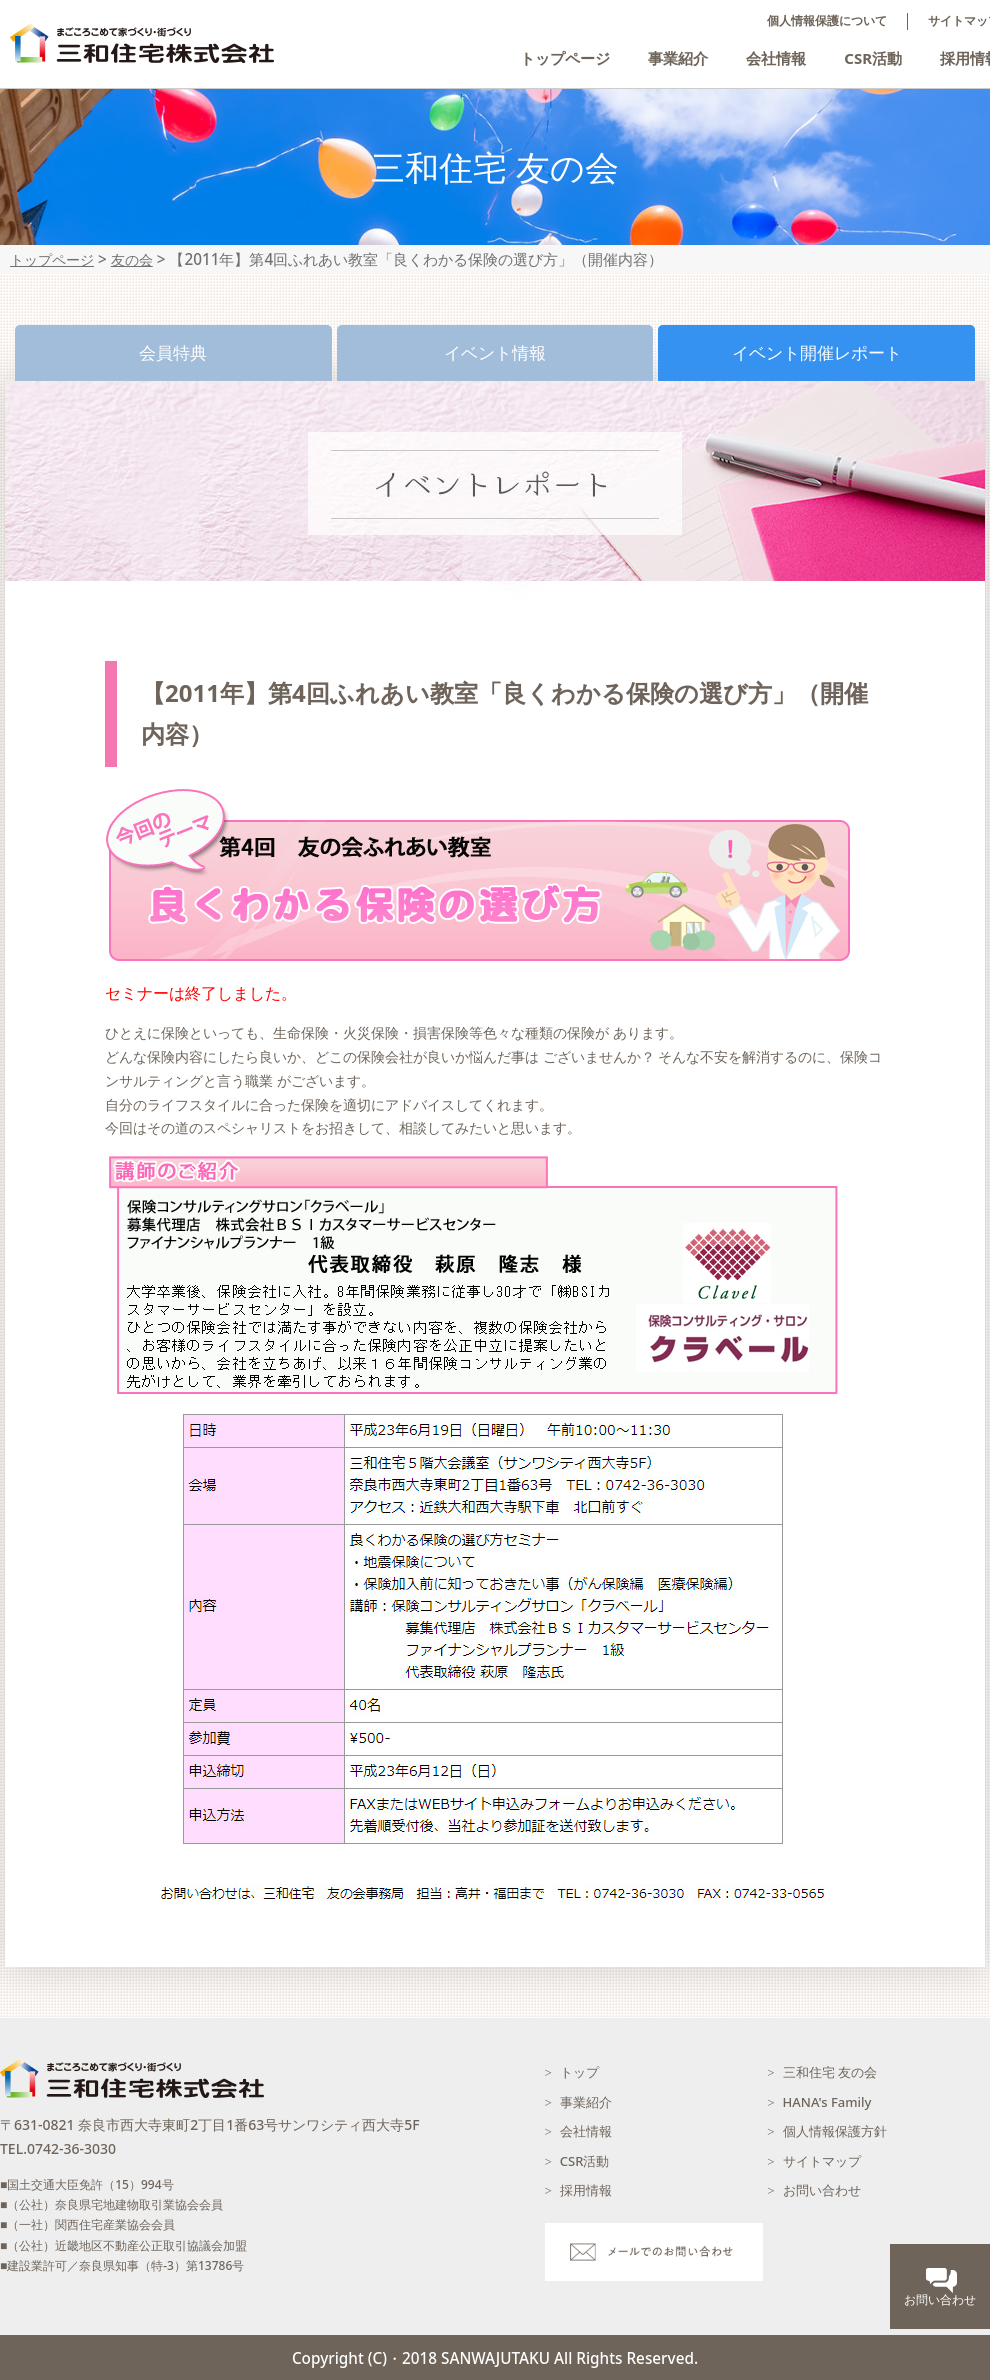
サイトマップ (822, 2161)
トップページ (565, 58)
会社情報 (776, 58)
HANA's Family (827, 2102)
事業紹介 (678, 58)
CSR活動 (873, 58)
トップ (579, 2072)
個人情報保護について (827, 21)
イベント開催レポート (817, 352)
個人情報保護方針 (835, 2131)
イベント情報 (495, 352)
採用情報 (586, 2190)
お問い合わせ (822, 2190)
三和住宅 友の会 (830, 2072)
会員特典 (173, 352)
